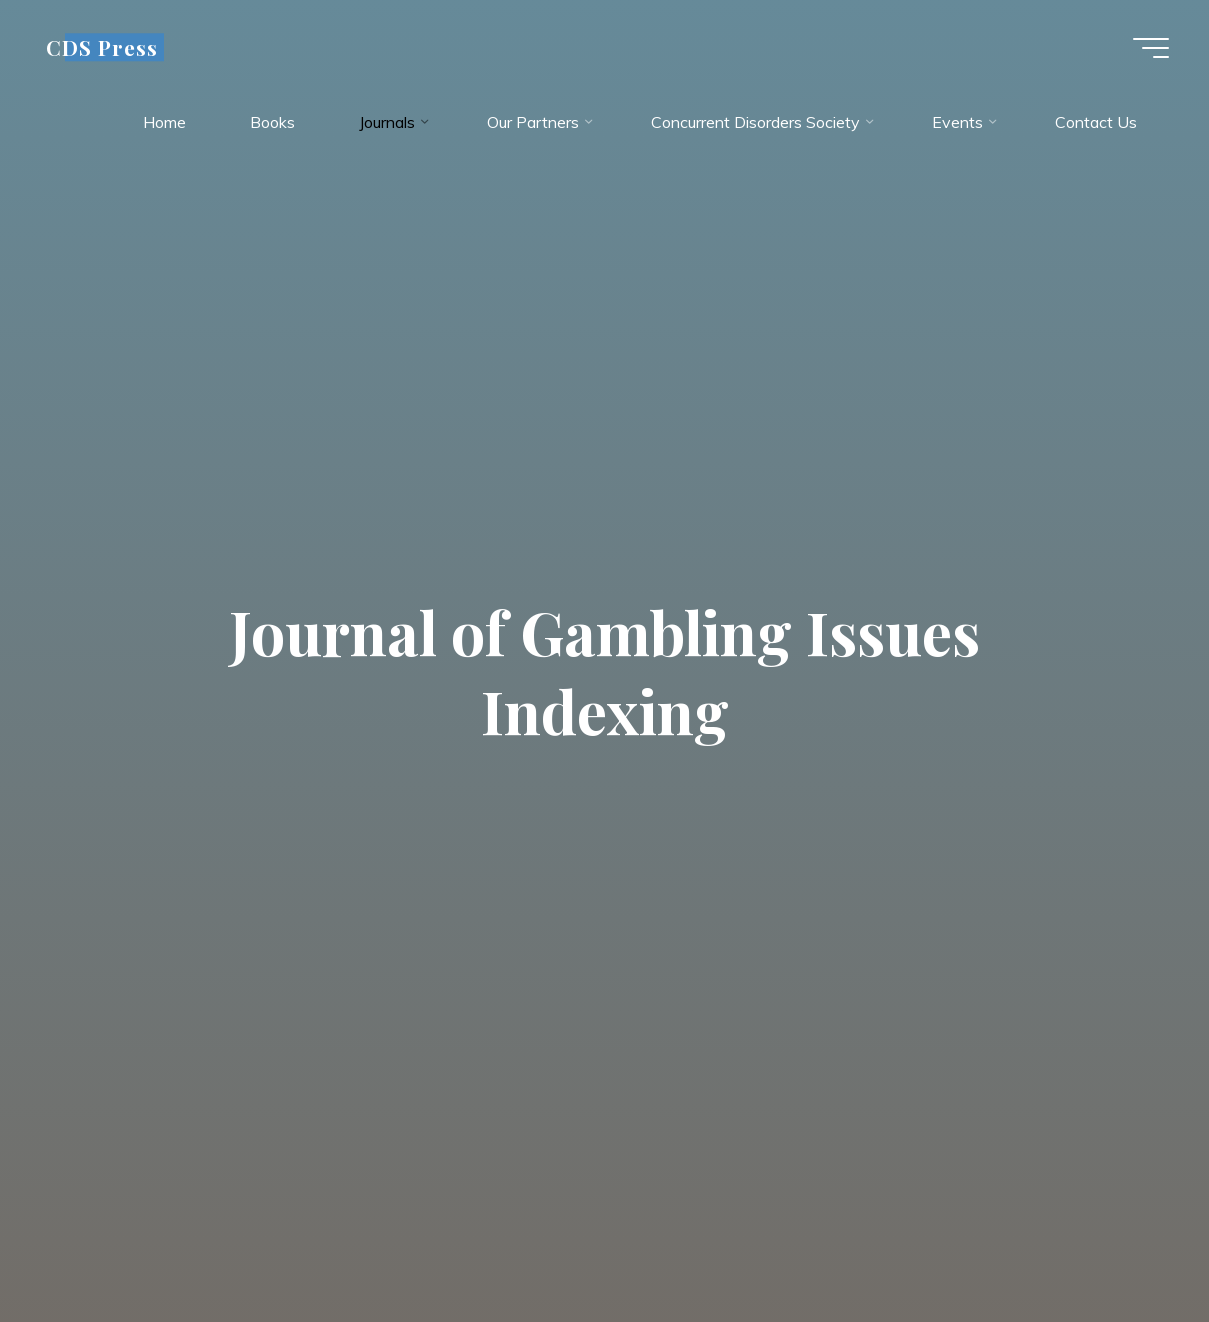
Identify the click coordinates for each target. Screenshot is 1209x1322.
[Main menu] (1151, 48)
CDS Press (102, 47)
